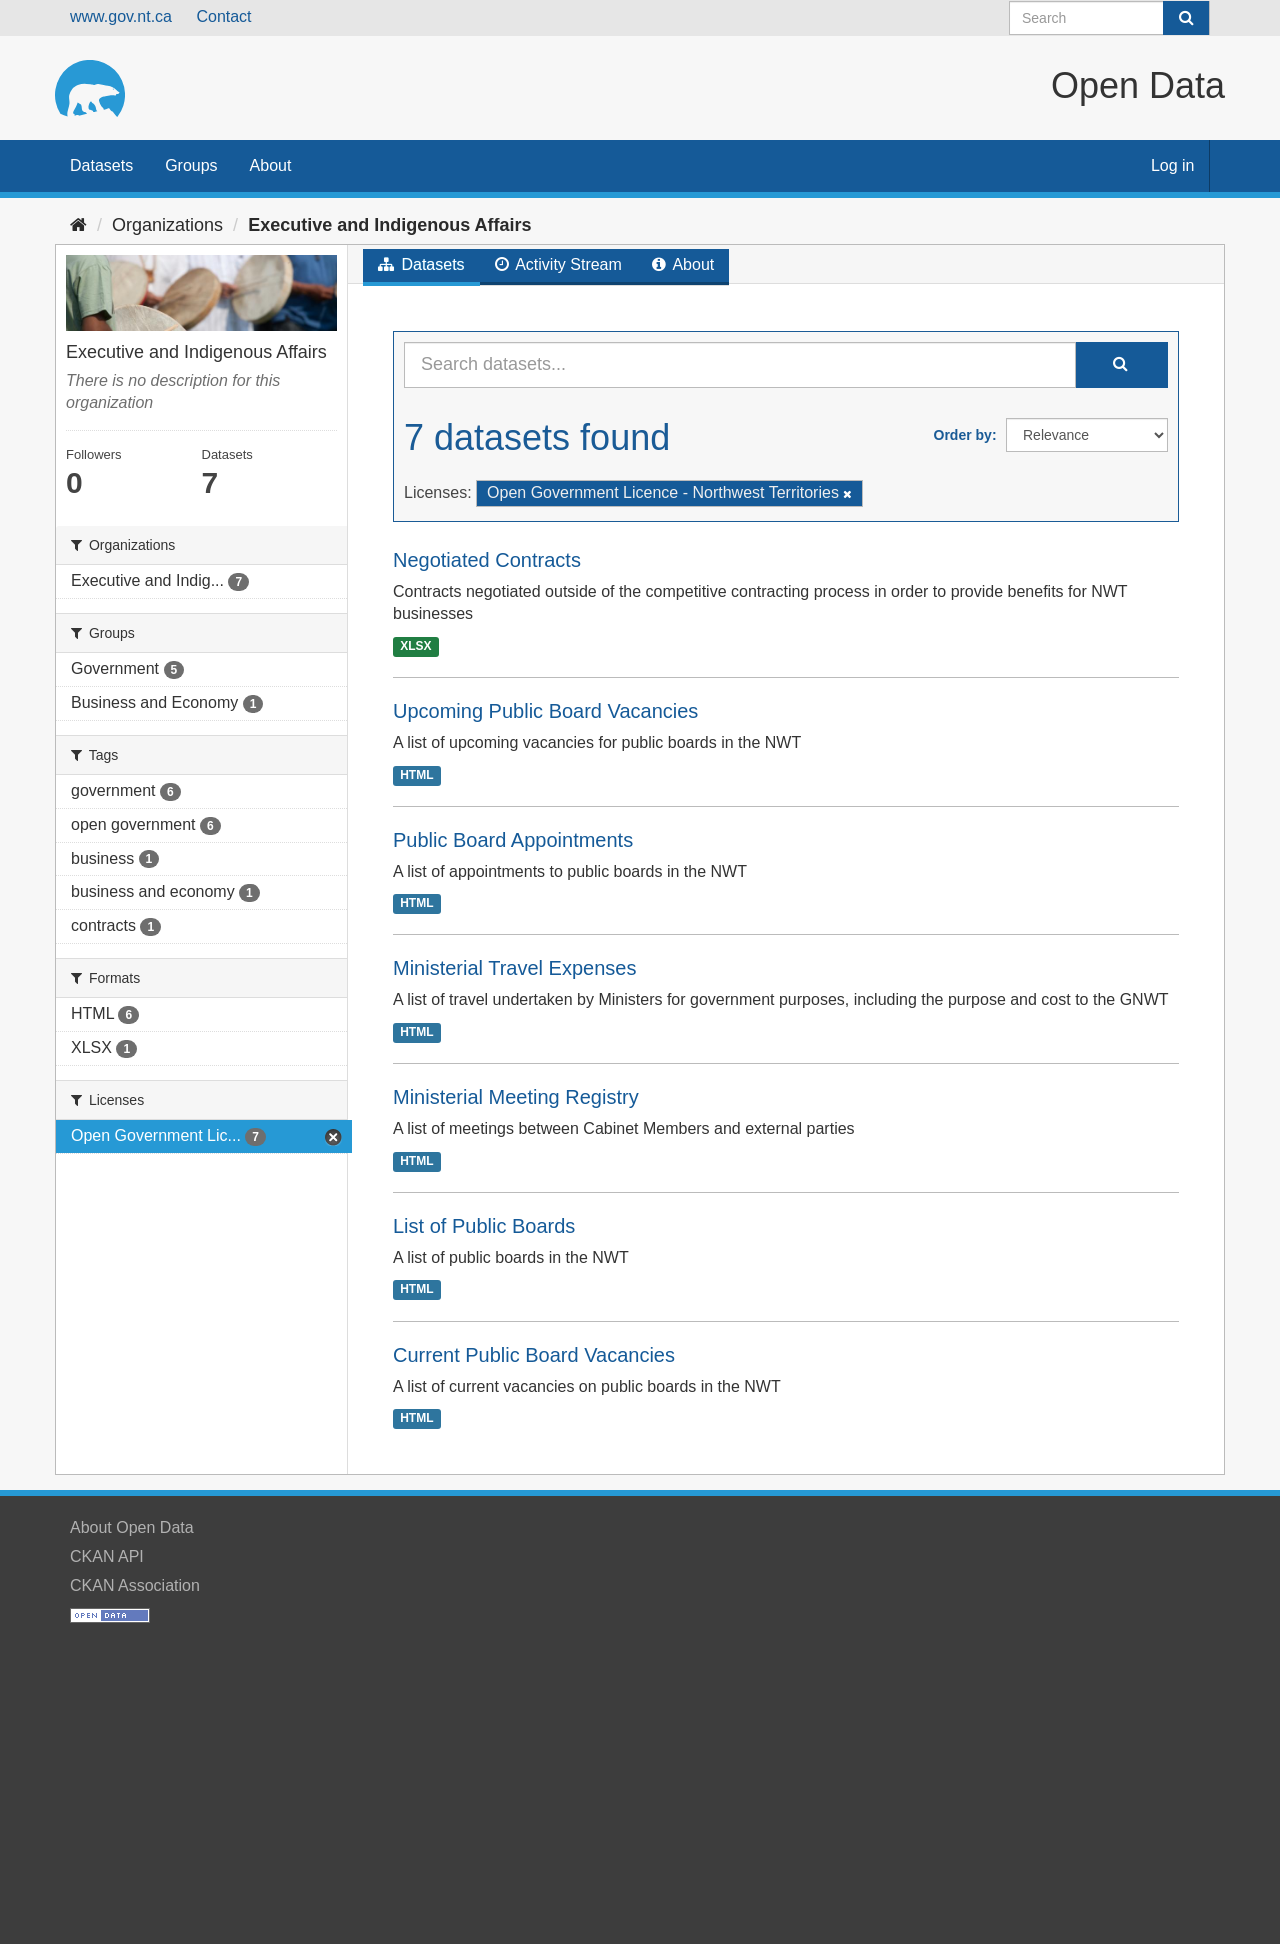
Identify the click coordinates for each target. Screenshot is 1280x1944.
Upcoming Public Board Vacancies (545, 711)
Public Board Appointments (513, 840)
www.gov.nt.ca (121, 16)
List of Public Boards (484, 1226)
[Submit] (1186, 18)
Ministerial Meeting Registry (516, 1097)
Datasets (101, 165)
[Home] (78, 225)
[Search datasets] (1109, 18)
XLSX (415, 646)
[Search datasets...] (740, 365)
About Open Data (132, 1527)
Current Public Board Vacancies (534, 1355)
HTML (416, 775)
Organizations (167, 225)
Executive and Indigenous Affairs (389, 225)
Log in (1173, 165)
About (271, 165)
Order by (963, 435)
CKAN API (107, 1556)
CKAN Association (135, 1585)
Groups (191, 165)
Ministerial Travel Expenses (514, 968)
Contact (223, 16)
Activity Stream (558, 264)
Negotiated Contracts (487, 560)
